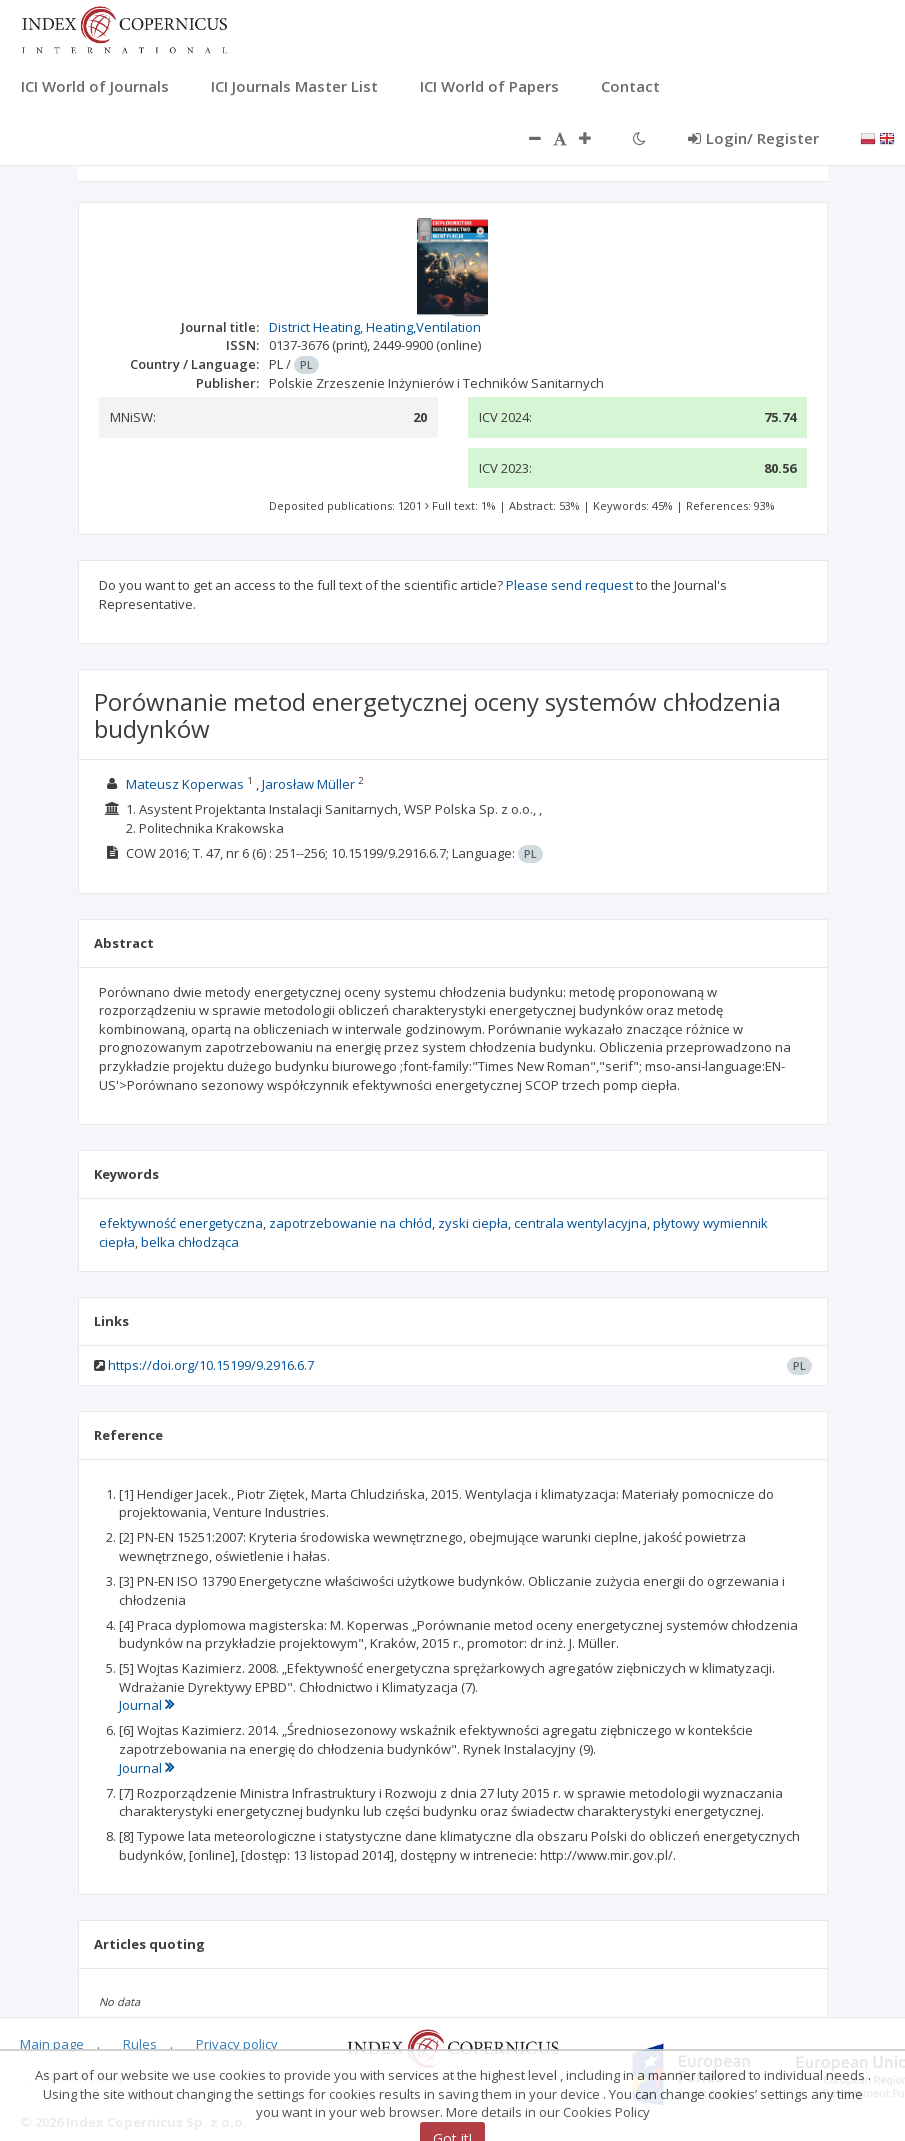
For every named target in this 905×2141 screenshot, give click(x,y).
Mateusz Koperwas (185, 784)
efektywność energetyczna (181, 1223)
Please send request (569, 585)
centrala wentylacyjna (580, 1223)
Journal (146, 1705)
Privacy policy (237, 2044)
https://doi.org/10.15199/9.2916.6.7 (211, 1365)
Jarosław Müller (308, 784)
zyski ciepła (473, 1223)
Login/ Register (753, 138)
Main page (52, 2044)
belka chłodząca (190, 1242)
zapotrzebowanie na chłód (350, 1223)
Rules (140, 2044)
